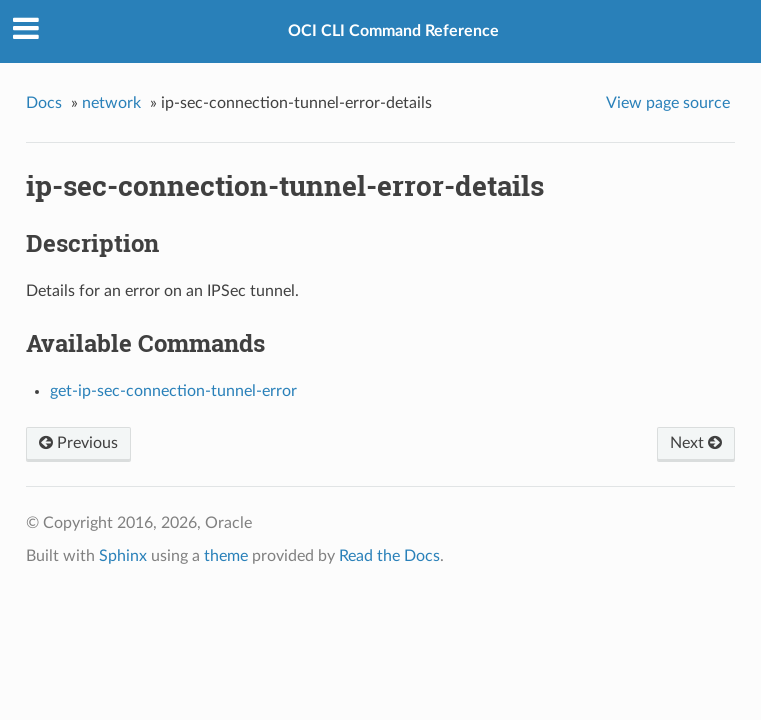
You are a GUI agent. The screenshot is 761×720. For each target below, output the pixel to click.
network (111, 103)
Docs (44, 103)
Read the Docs (389, 556)
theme (226, 556)
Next (696, 443)
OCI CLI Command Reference (393, 31)
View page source (668, 103)
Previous (78, 443)
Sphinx (123, 556)
